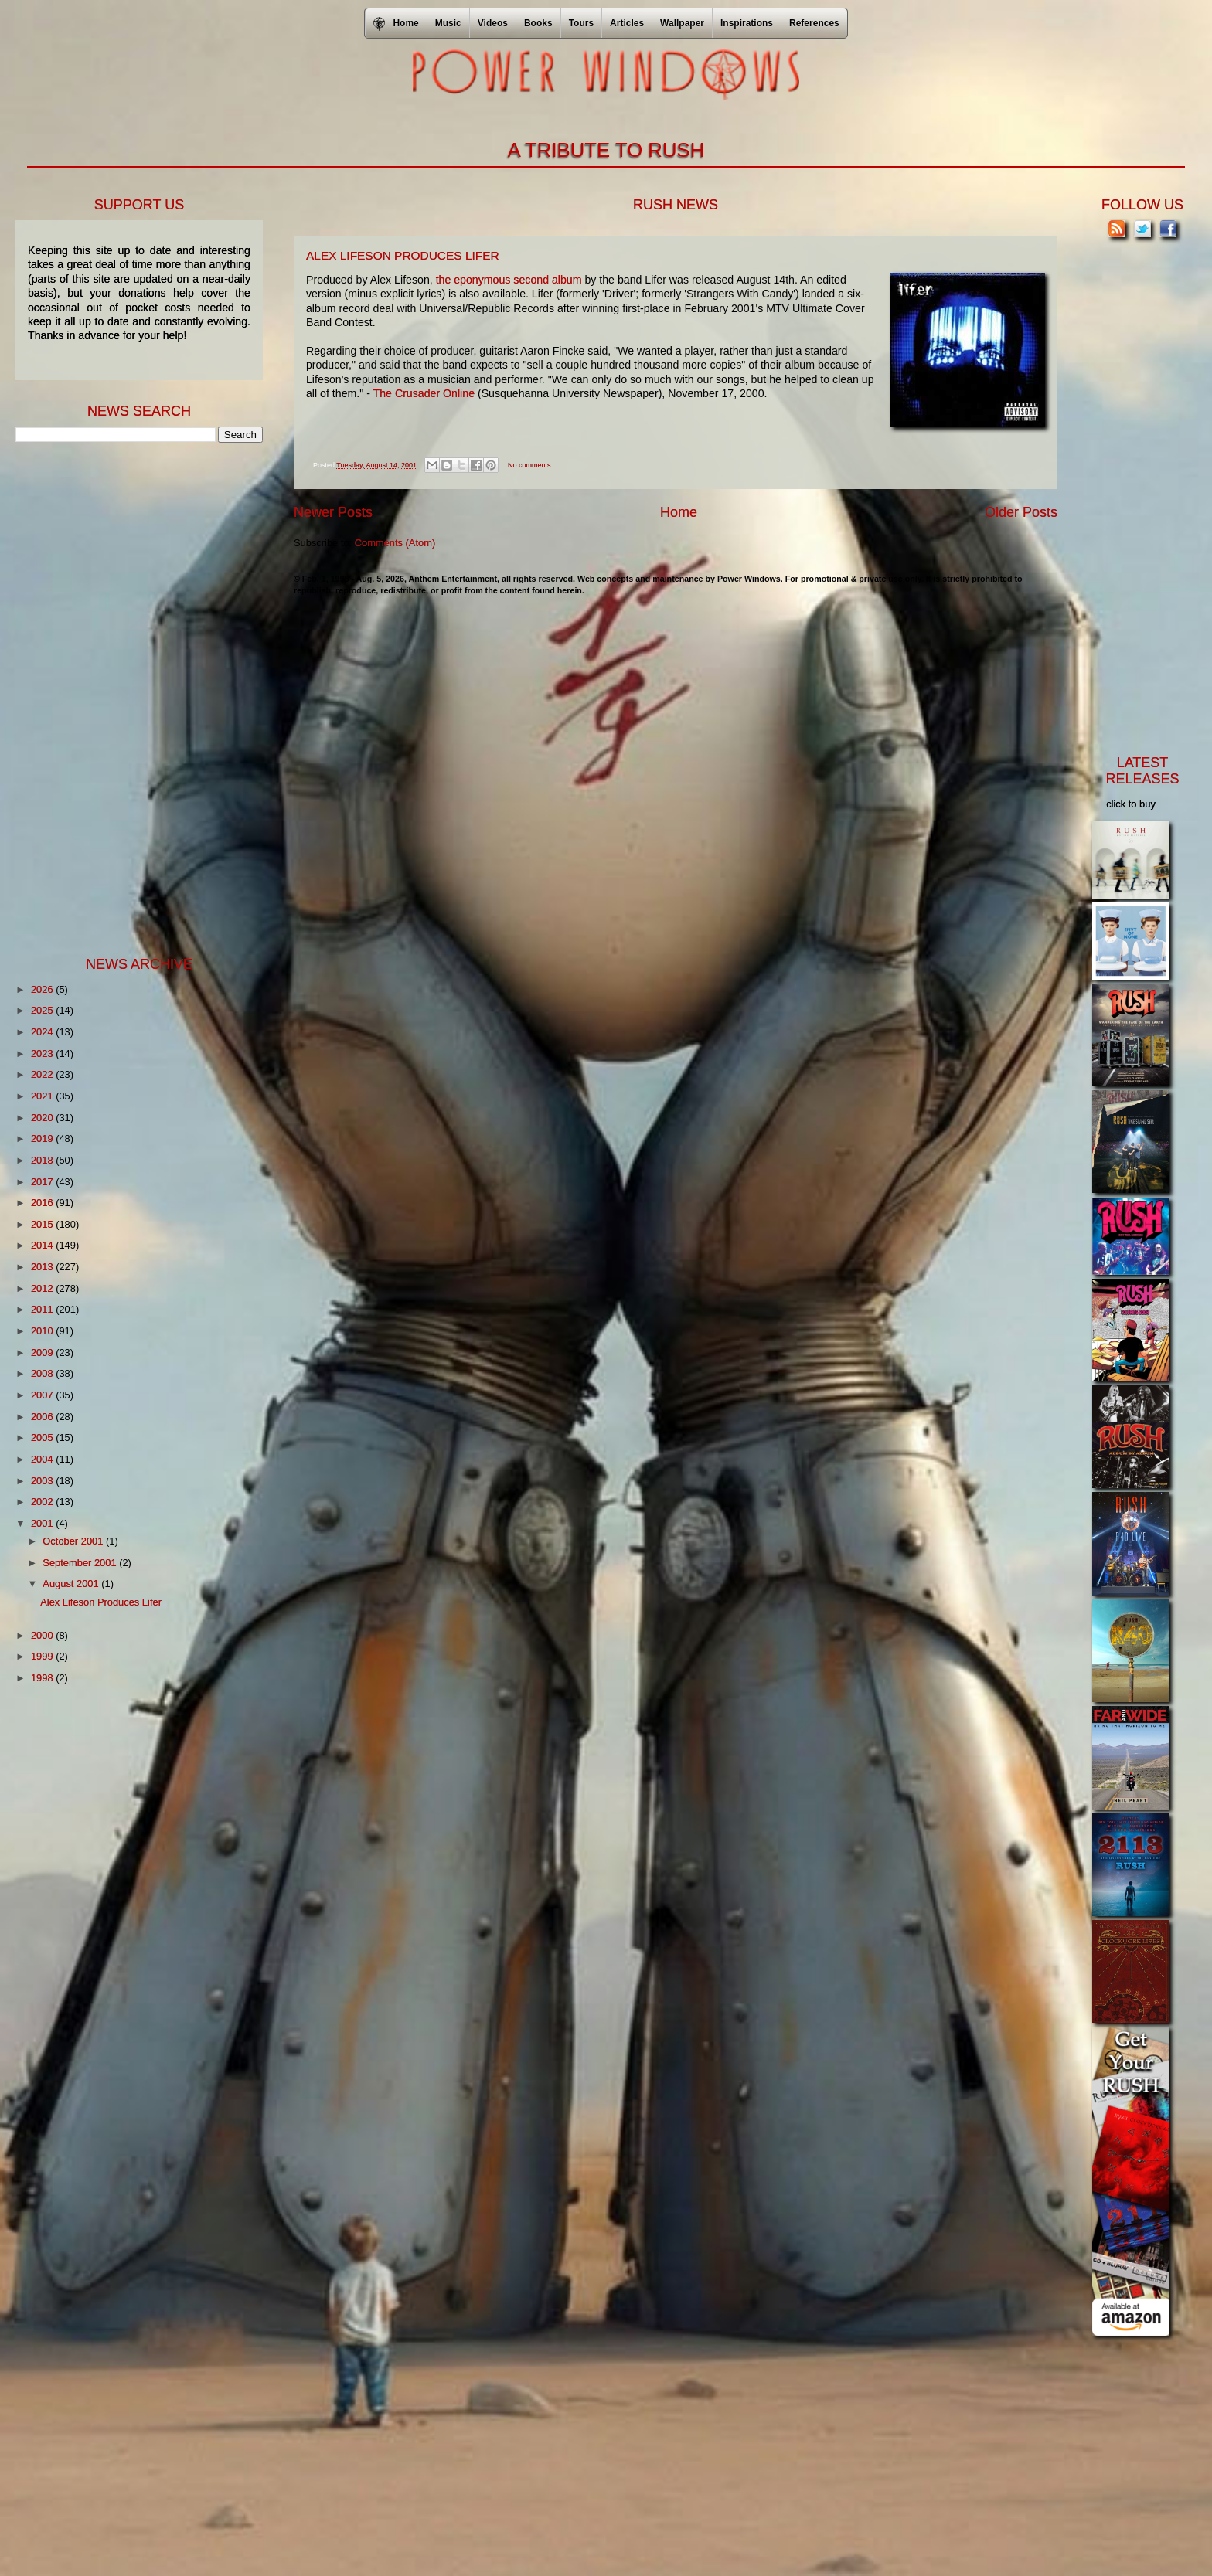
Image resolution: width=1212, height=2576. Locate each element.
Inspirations (746, 23)
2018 (43, 1160)
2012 (43, 1288)
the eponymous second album (509, 280)
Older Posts (1021, 512)
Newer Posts (333, 512)
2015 (43, 1224)
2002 (43, 1501)
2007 (43, 1395)
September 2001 (81, 1562)
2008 (43, 1373)
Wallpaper (682, 23)
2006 (43, 1416)
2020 (43, 1117)
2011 (43, 1309)
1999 (43, 1656)
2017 (43, 1182)
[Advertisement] (131, 697)
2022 (43, 1074)
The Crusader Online (422, 393)
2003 (43, 1481)
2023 (43, 1053)
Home (678, 512)
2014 (43, 1245)
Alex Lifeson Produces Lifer (402, 255)
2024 (43, 1032)
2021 (43, 1096)
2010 (43, 1331)
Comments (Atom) (395, 543)
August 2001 (72, 1583)
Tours (581, 23)
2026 (43, 989)
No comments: (530, 465)
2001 (43, 1523)
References (814, 23)
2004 (43, 1459)
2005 (43, 1437)
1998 (43, 1678)
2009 (43, 1352)
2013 (43, 1267)
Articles (627, 23)
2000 (43, 1635)
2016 (43, 1202)
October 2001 (74, 1541)
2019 (43, 1138)
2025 (43, 1010)
